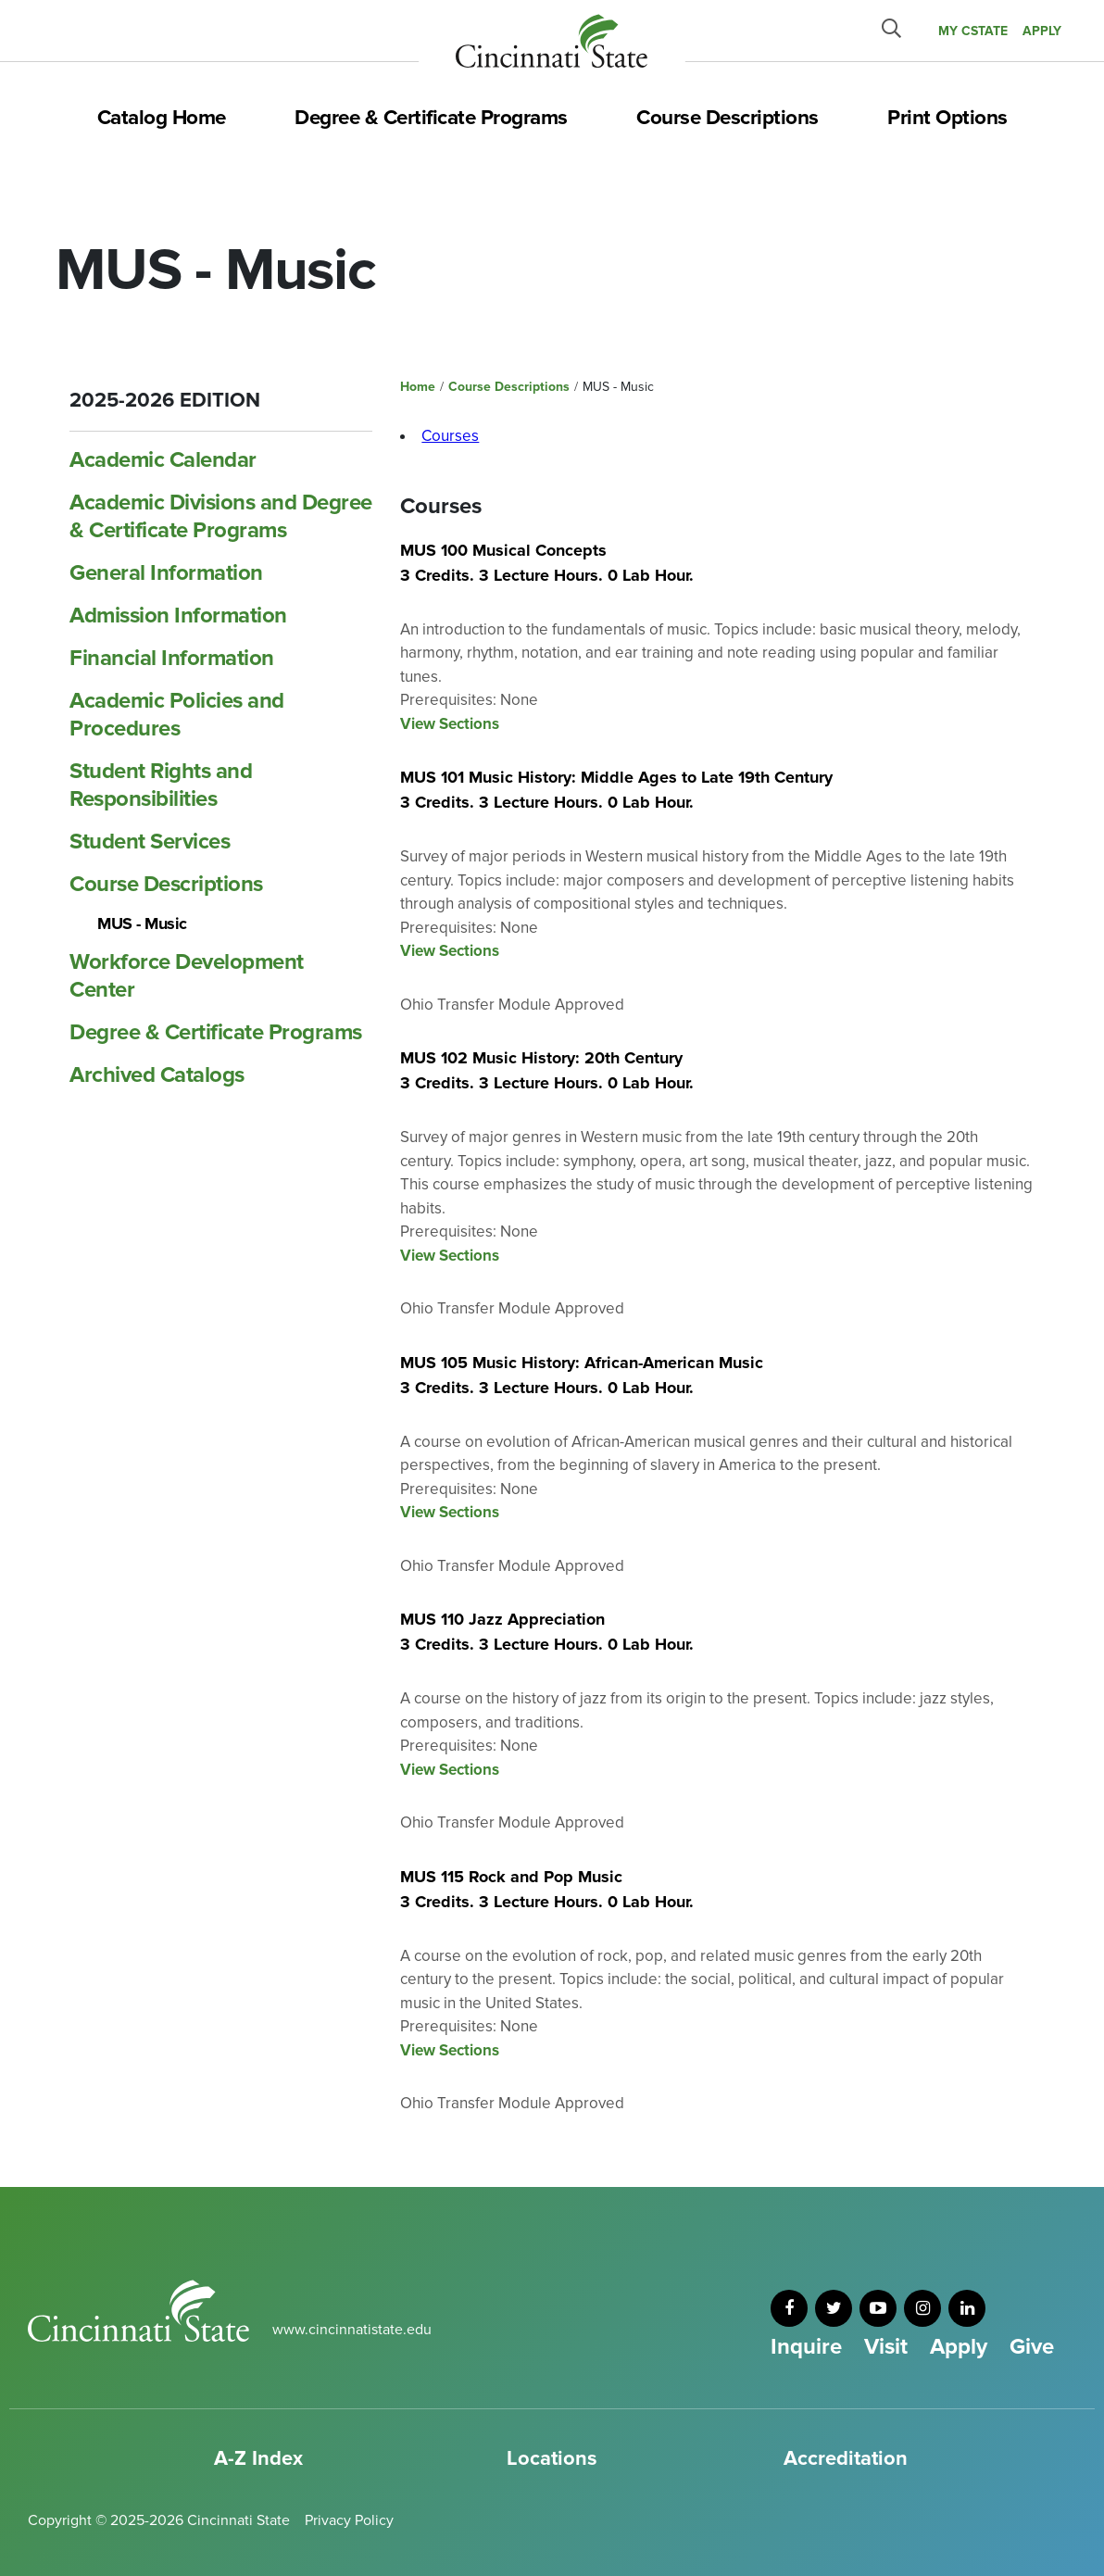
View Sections (449, 724)
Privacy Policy (349, 2520)
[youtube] (878, 2308)
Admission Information (178, 615)
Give (1032, 2346)
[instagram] (922, 2308)
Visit (886, 2346)
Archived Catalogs (157, 1075)
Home (417, 387)
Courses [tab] (450, 436)
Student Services (149, 841)
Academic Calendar (163, 459)
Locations (552, 2458)
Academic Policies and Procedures (176, 714)
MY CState (973, 31)
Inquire (806, 2346)
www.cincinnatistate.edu (352, 2329)
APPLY (1041, 31)
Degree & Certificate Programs (431, 118)
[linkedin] (966, 2308)
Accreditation (846, 2458)
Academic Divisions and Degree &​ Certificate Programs (220, 516)
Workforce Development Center (186, 976)
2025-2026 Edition (164, 400)
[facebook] (789, 2308)
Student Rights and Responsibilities (160, 785)
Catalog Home (161, 118)
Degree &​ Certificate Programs (215, 1032)
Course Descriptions (727, 118)
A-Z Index (258, 2458)
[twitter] (833, 2308)
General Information (166, 572)
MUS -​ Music (142, 923)
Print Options (947, 118)
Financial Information (171, 658)
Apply (958, 2346)
